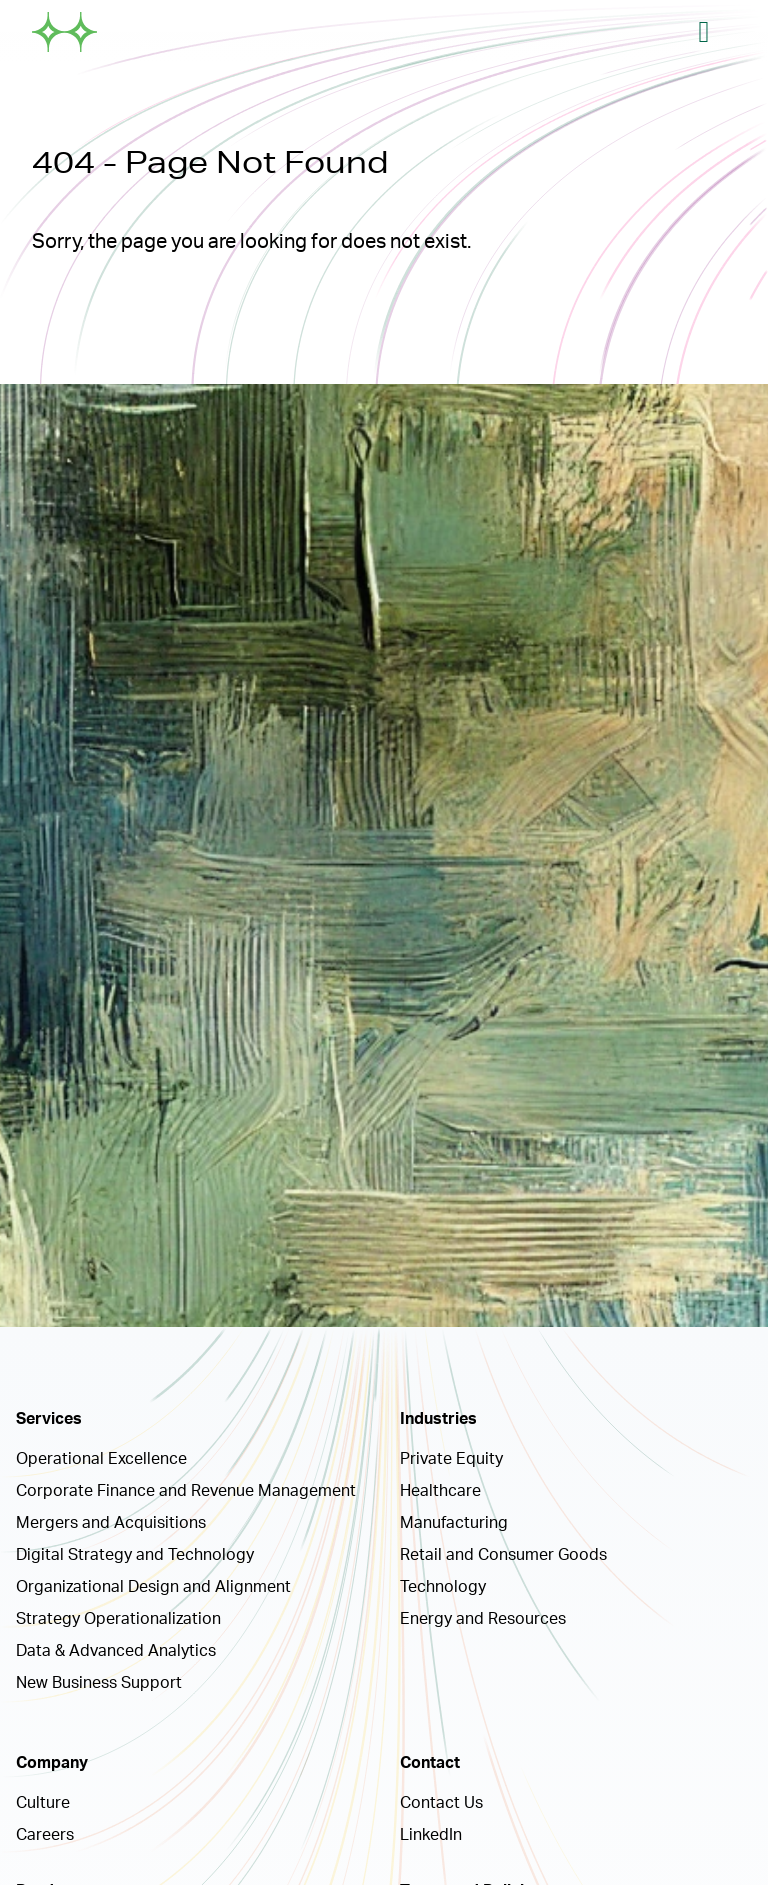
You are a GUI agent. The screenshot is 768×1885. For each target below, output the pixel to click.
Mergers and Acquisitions (111, 1523)
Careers (45, 1835)
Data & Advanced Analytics (116, 1651)
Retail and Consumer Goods (503, 1555)
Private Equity (451, 1459)
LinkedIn (431, 1835)
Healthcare (440, 1491)
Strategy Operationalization (118, 1619)
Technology (443, 1587)
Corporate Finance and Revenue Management (186, 1491)
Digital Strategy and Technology (135, 1555)
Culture (43, 1803)
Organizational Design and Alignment (153, 1587)
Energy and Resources (483, 1619)
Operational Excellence (101, 1459)
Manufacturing (454, 1523)
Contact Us (441, 1803)
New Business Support (99, 1683)
